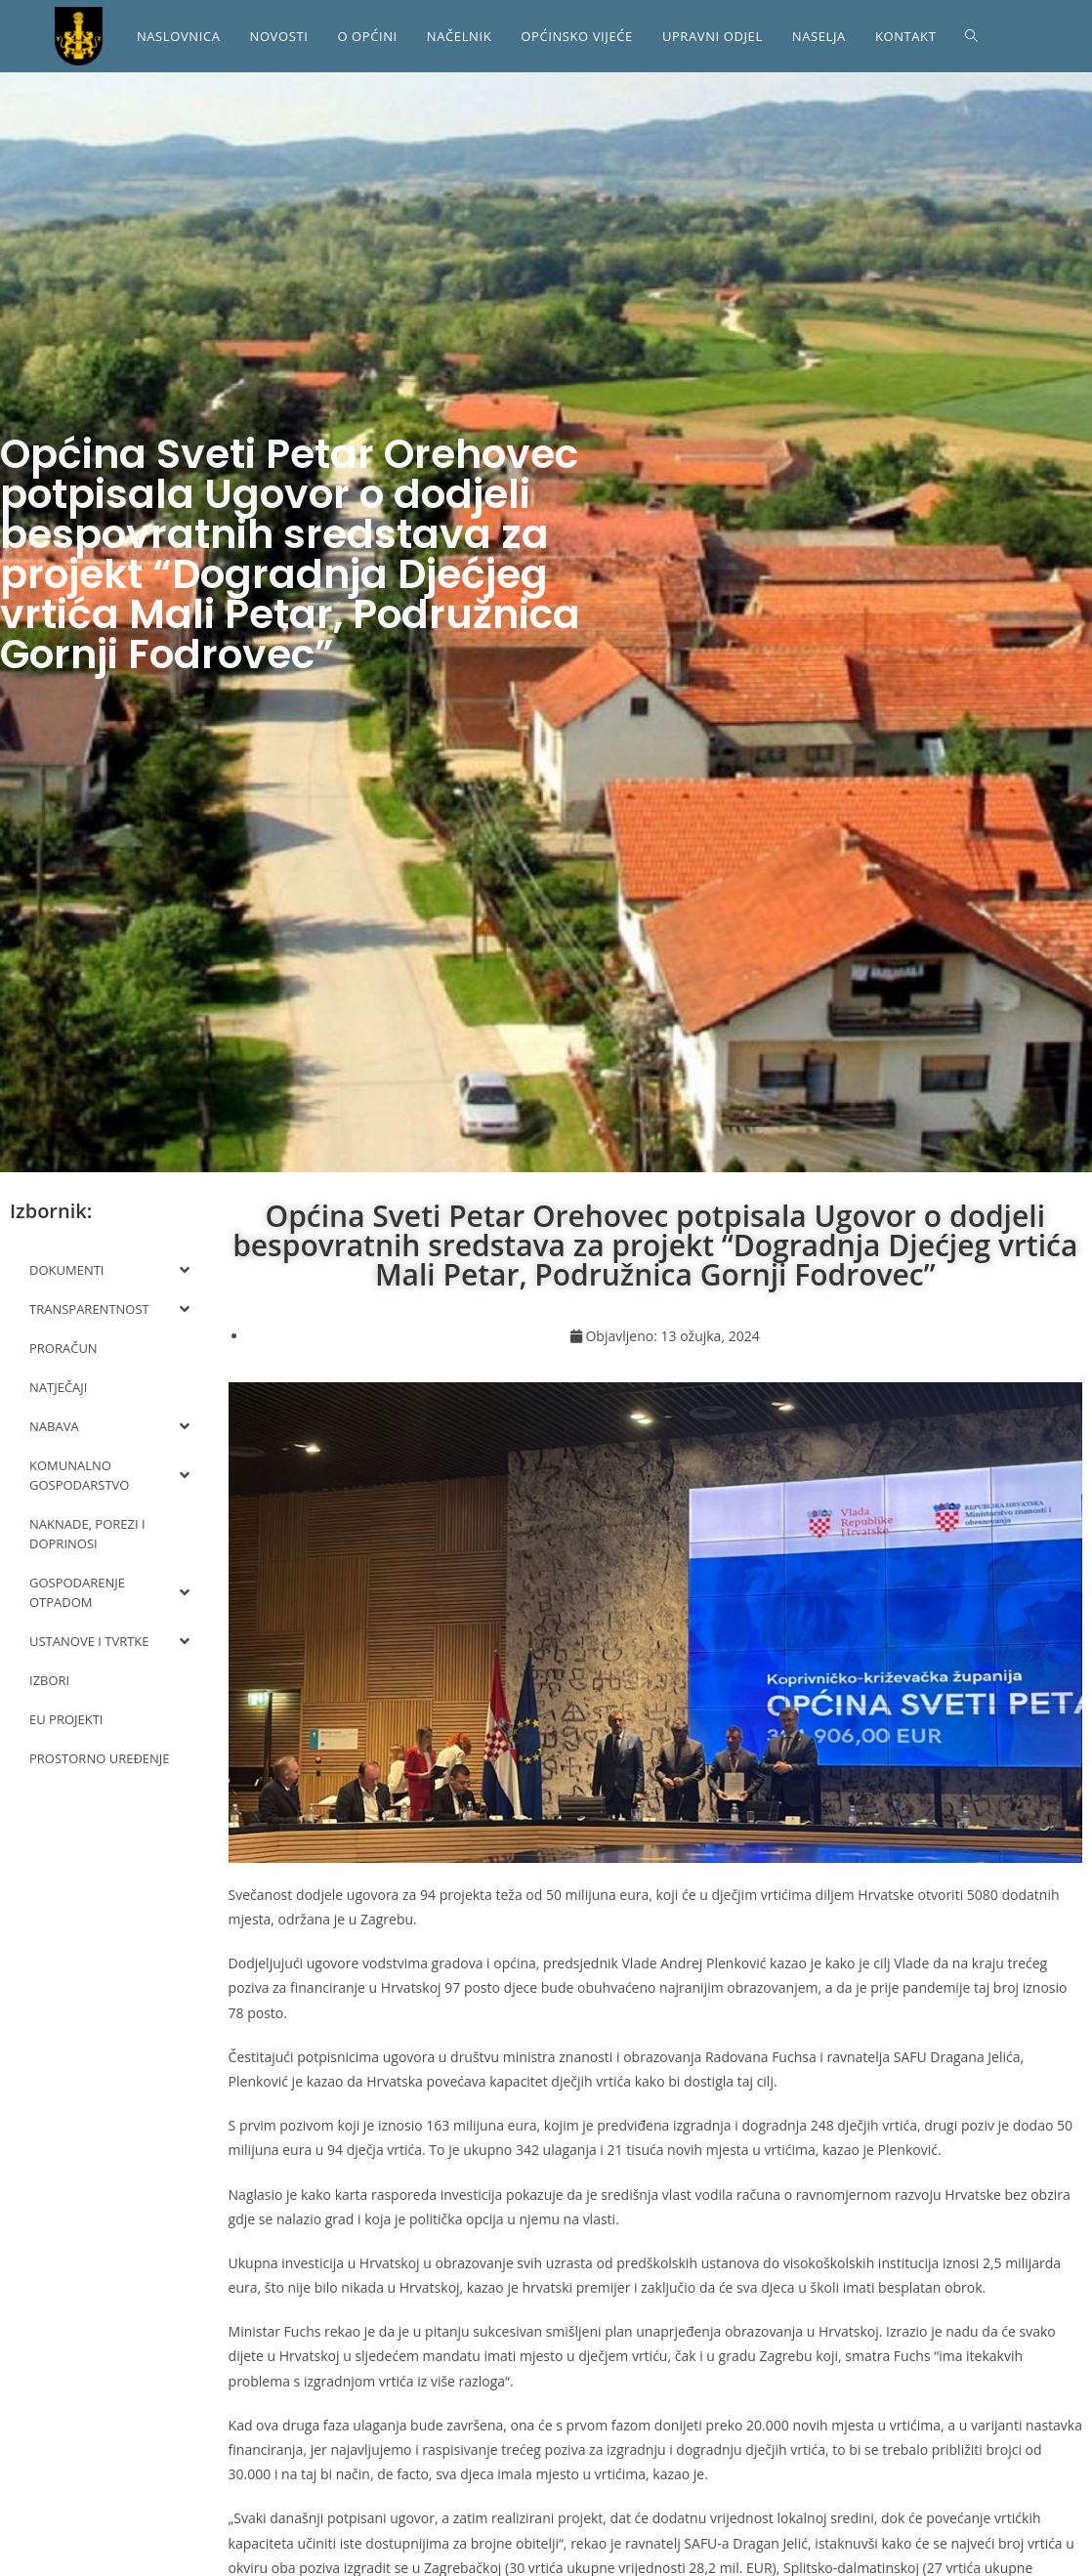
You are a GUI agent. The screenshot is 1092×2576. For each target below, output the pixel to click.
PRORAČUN (63, 1348)
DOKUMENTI (109, 1270)
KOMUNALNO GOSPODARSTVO (109, 1475)
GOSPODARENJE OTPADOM (109, 1592)
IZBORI (49, 1680)
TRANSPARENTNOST (109, 1309)
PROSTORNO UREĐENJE (99, 1758)
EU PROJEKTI (66, 1719)
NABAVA (109, 1426)
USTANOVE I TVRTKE (109, 1641)
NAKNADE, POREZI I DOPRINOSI (87, 1533)
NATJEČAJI (58, 1387)
